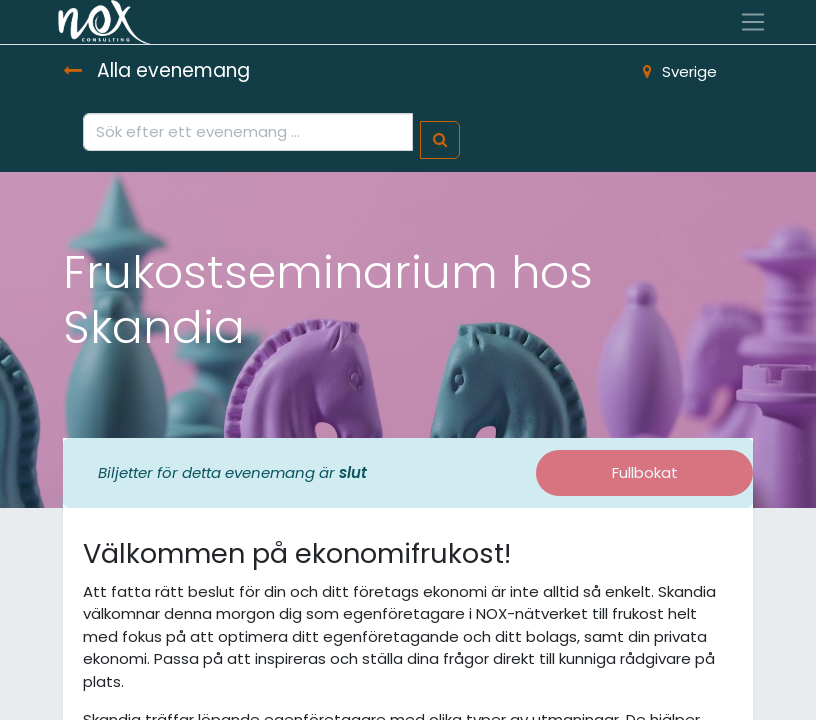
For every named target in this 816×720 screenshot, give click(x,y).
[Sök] (440, 140)
